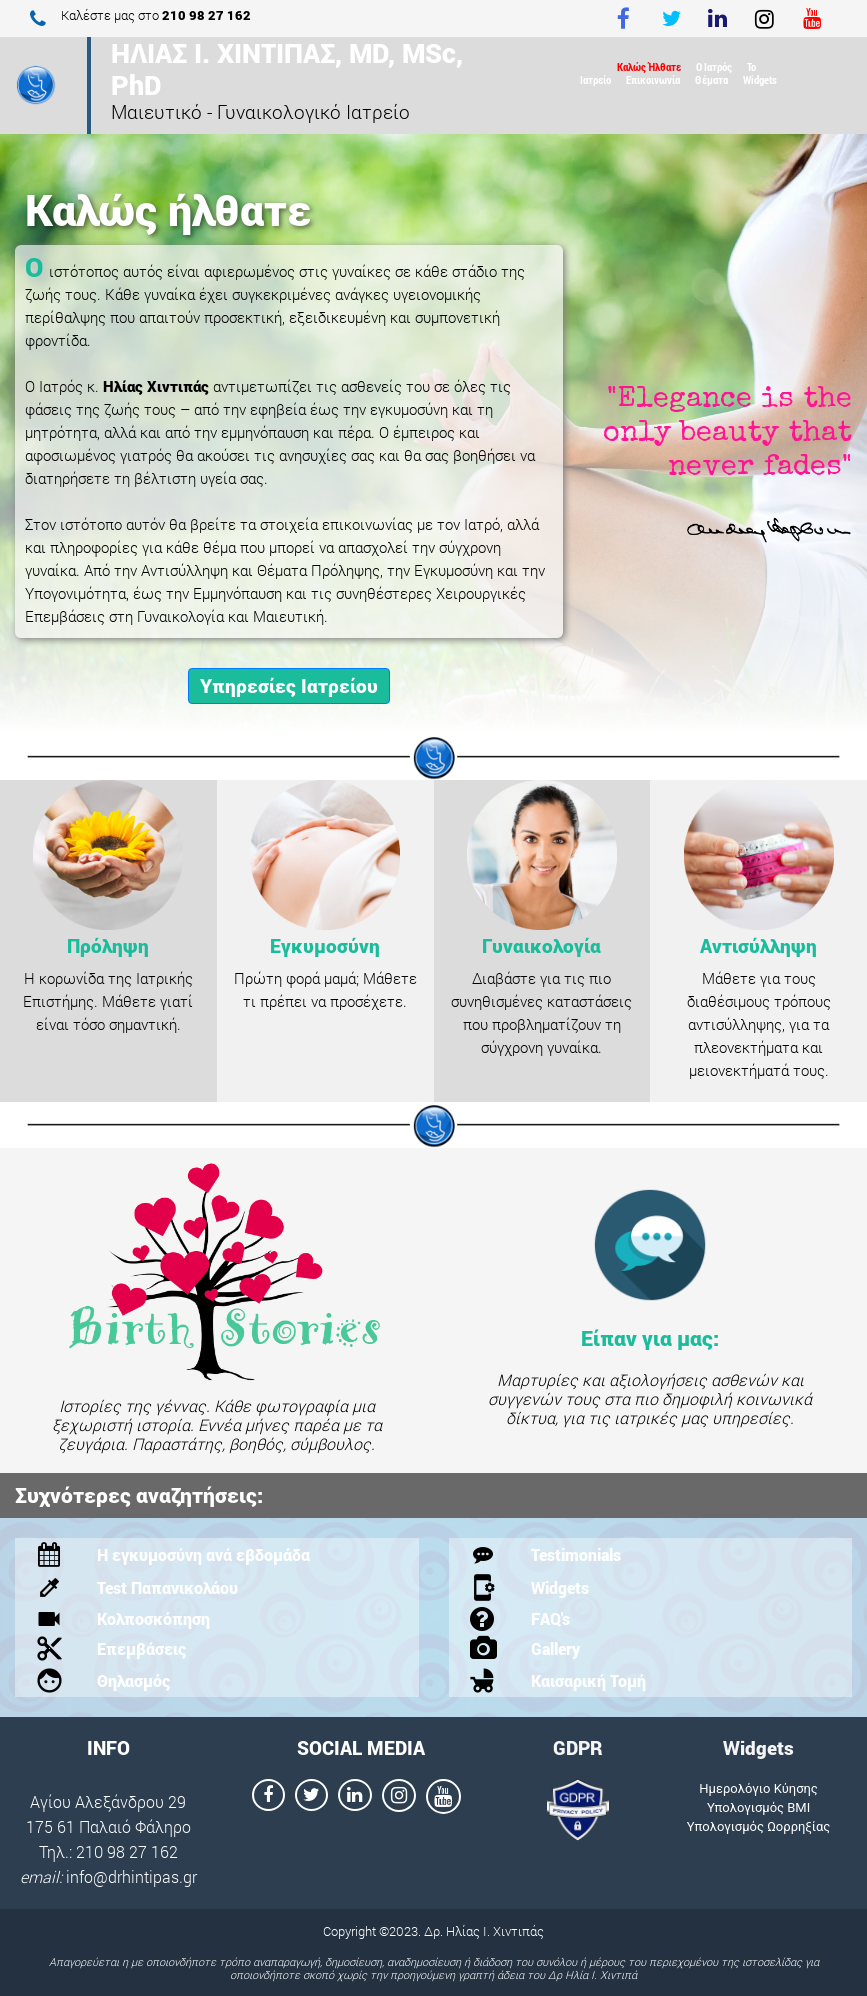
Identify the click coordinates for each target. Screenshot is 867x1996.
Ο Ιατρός (714, 66)
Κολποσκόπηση (153, 1618)
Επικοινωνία (653, 79)
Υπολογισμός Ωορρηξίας (758, 1826)
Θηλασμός (133, 1680)
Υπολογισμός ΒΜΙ (758, 1807)
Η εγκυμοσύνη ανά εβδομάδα (203, 1554)
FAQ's (550, 1618)
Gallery (555, 1648)
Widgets (760, 79)
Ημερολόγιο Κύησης (758, 1788)
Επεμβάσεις (141, 1648)
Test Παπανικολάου (167, 1587)
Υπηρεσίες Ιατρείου (289, 685)
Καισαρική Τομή (588, 1680)
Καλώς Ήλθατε (649, 66)
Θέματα (711, 79)
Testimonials (576, 1554)
